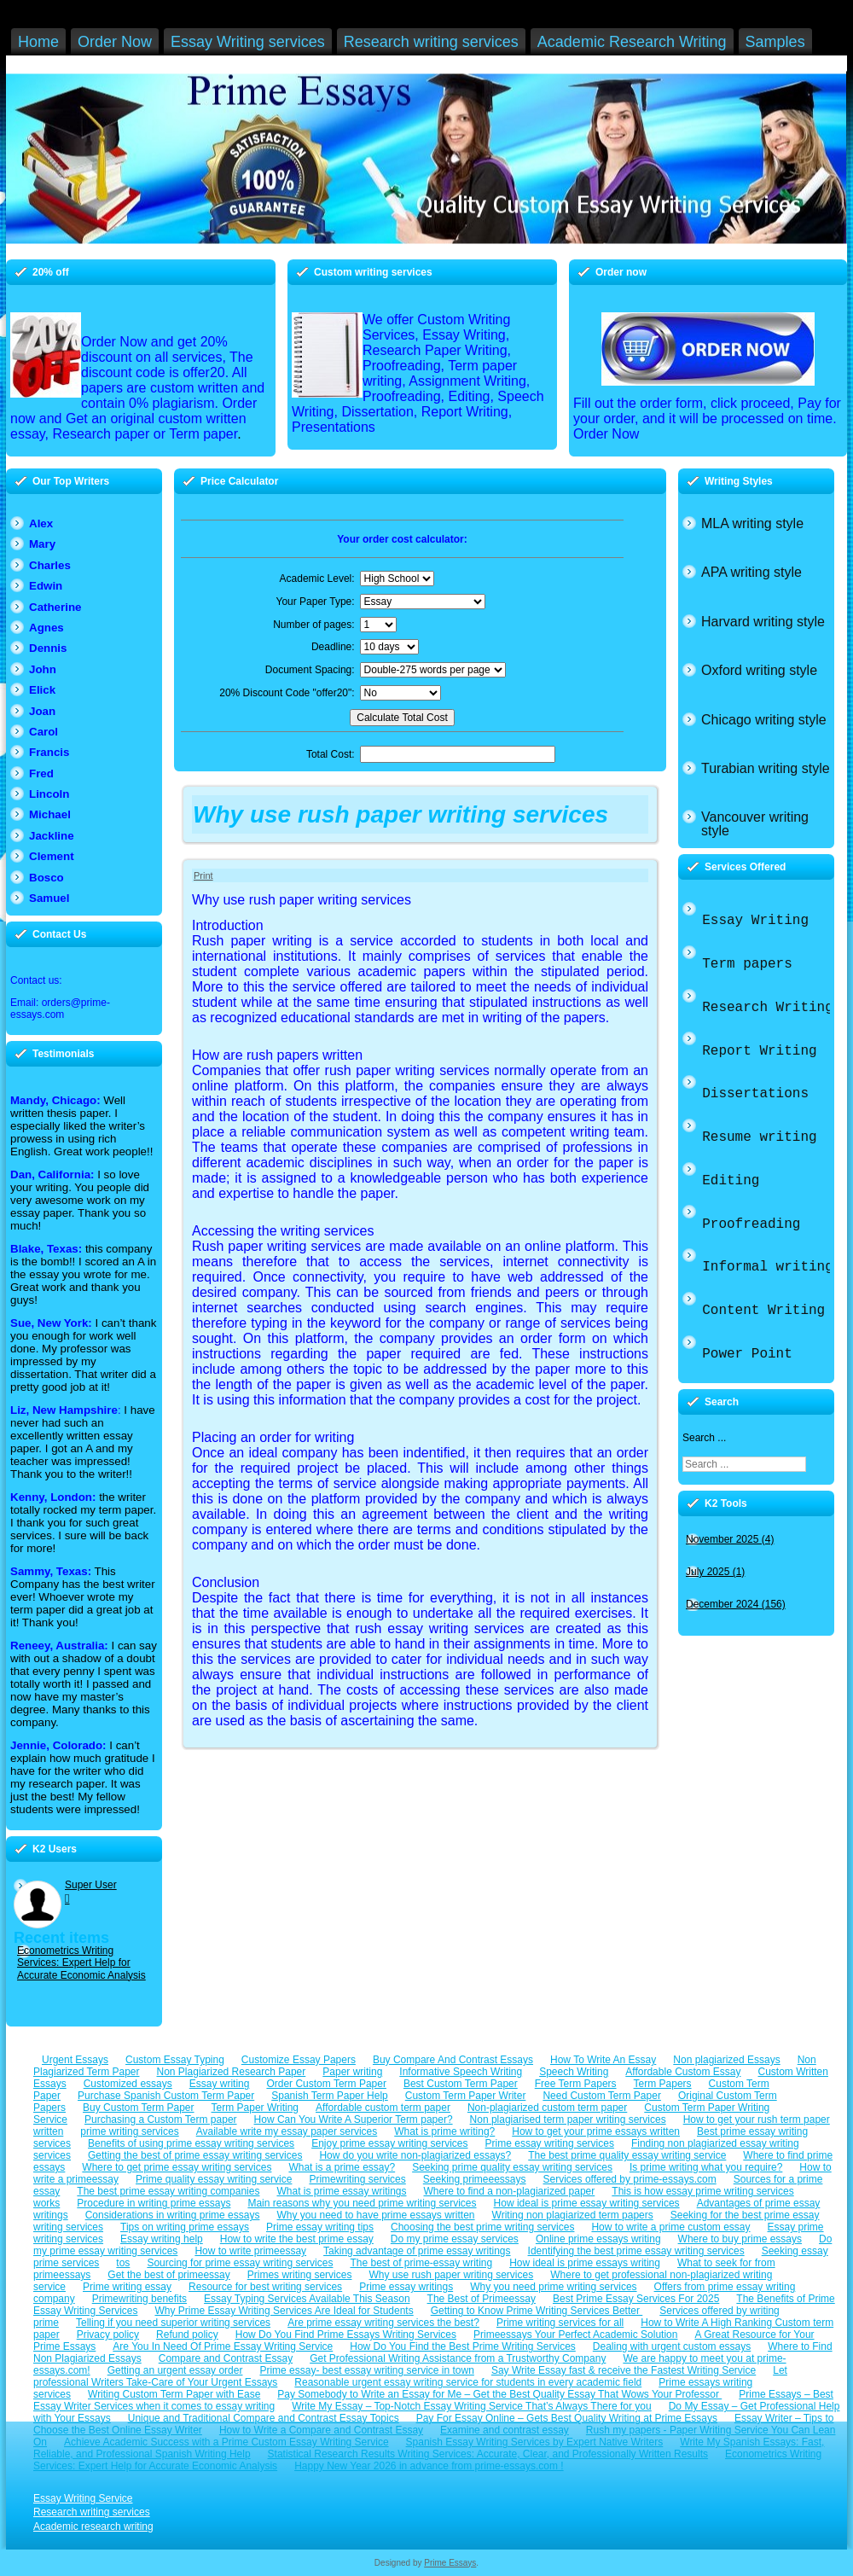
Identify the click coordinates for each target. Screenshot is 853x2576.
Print (203, 875)
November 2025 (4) (730, 1539)
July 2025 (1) (715, 1572)
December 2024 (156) (736, 1604)
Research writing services (91, 2512)
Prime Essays (450, 2562)
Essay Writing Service (82, 2498)
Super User (91, 1885)
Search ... (704, 1438)
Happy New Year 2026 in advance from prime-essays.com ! (429, 2466)
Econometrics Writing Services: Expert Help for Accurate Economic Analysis (81, 1963)
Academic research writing (93, 2526)
